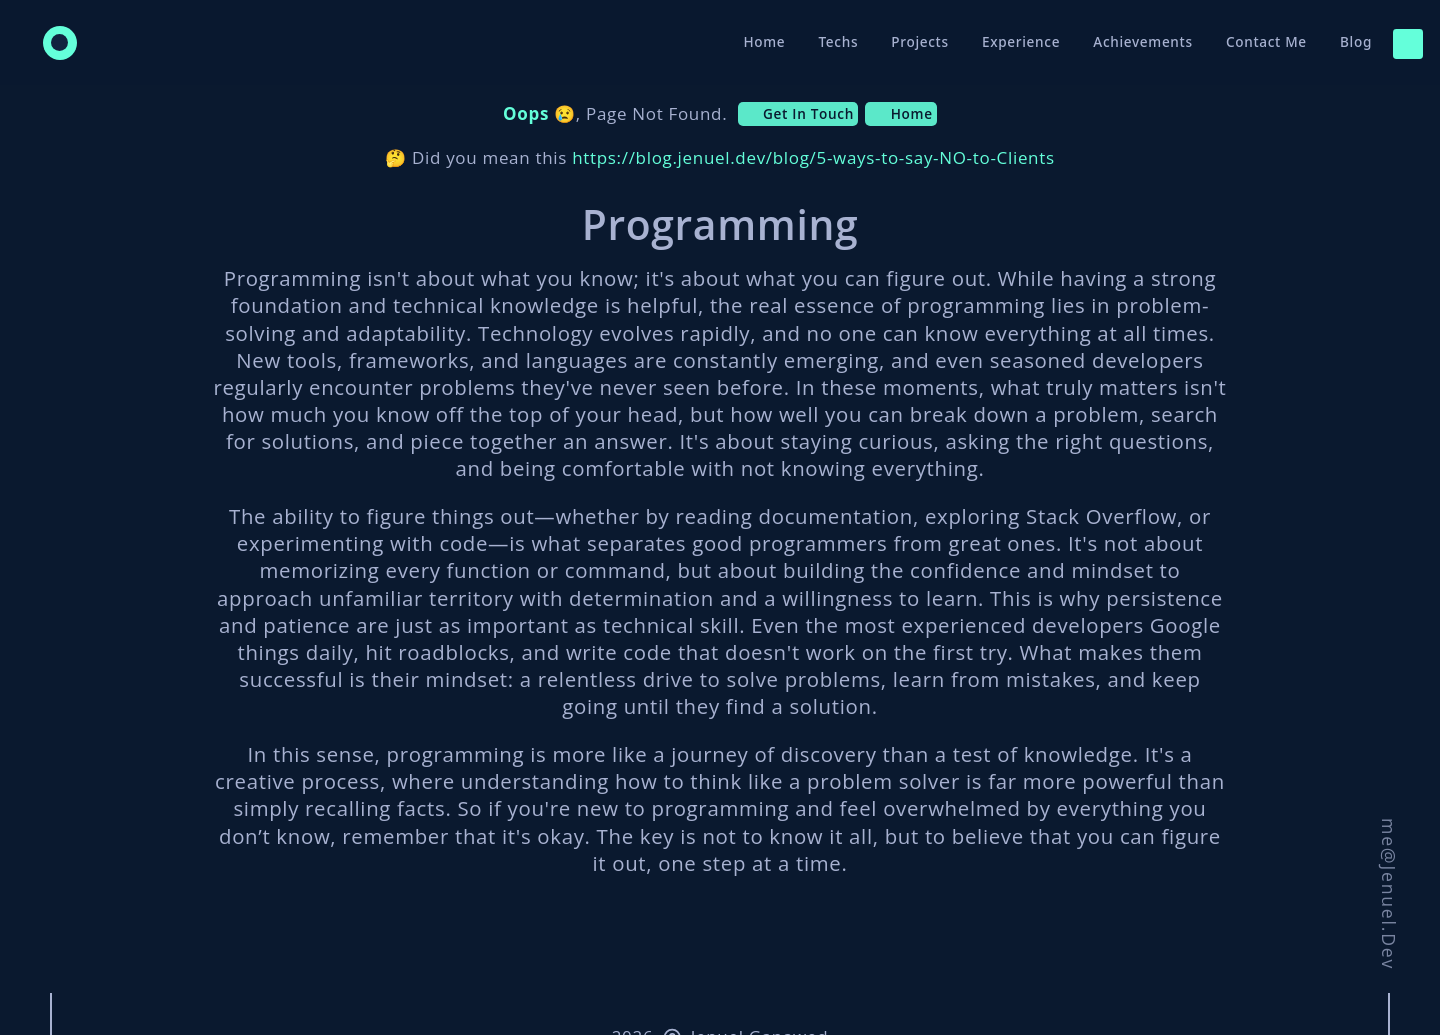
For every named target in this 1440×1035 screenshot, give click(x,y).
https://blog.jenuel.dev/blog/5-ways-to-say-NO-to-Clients (813, 157)
